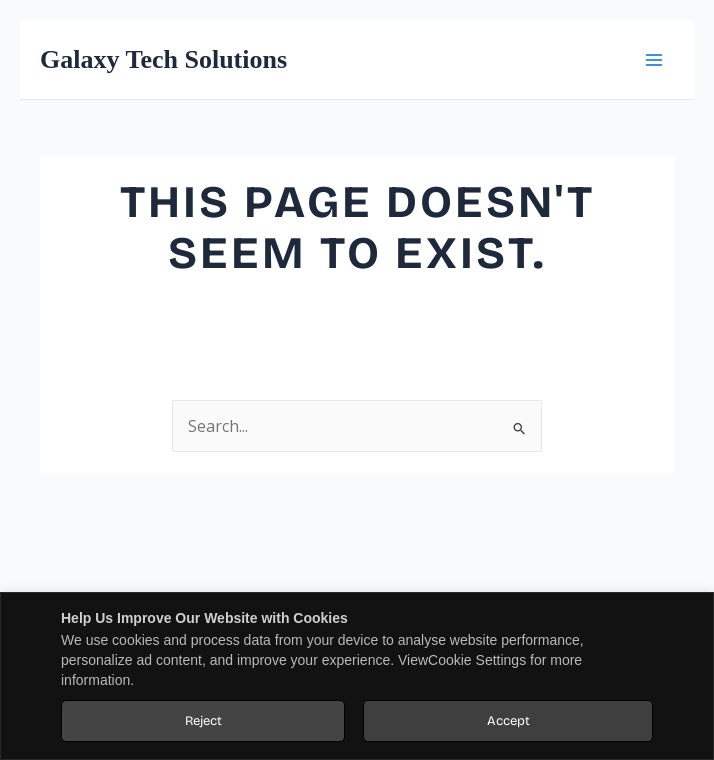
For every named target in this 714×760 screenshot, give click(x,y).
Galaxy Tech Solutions (163, 59)
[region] (357, 676)
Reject (203, 721)
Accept (508, 721)
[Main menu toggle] (653, 59)
